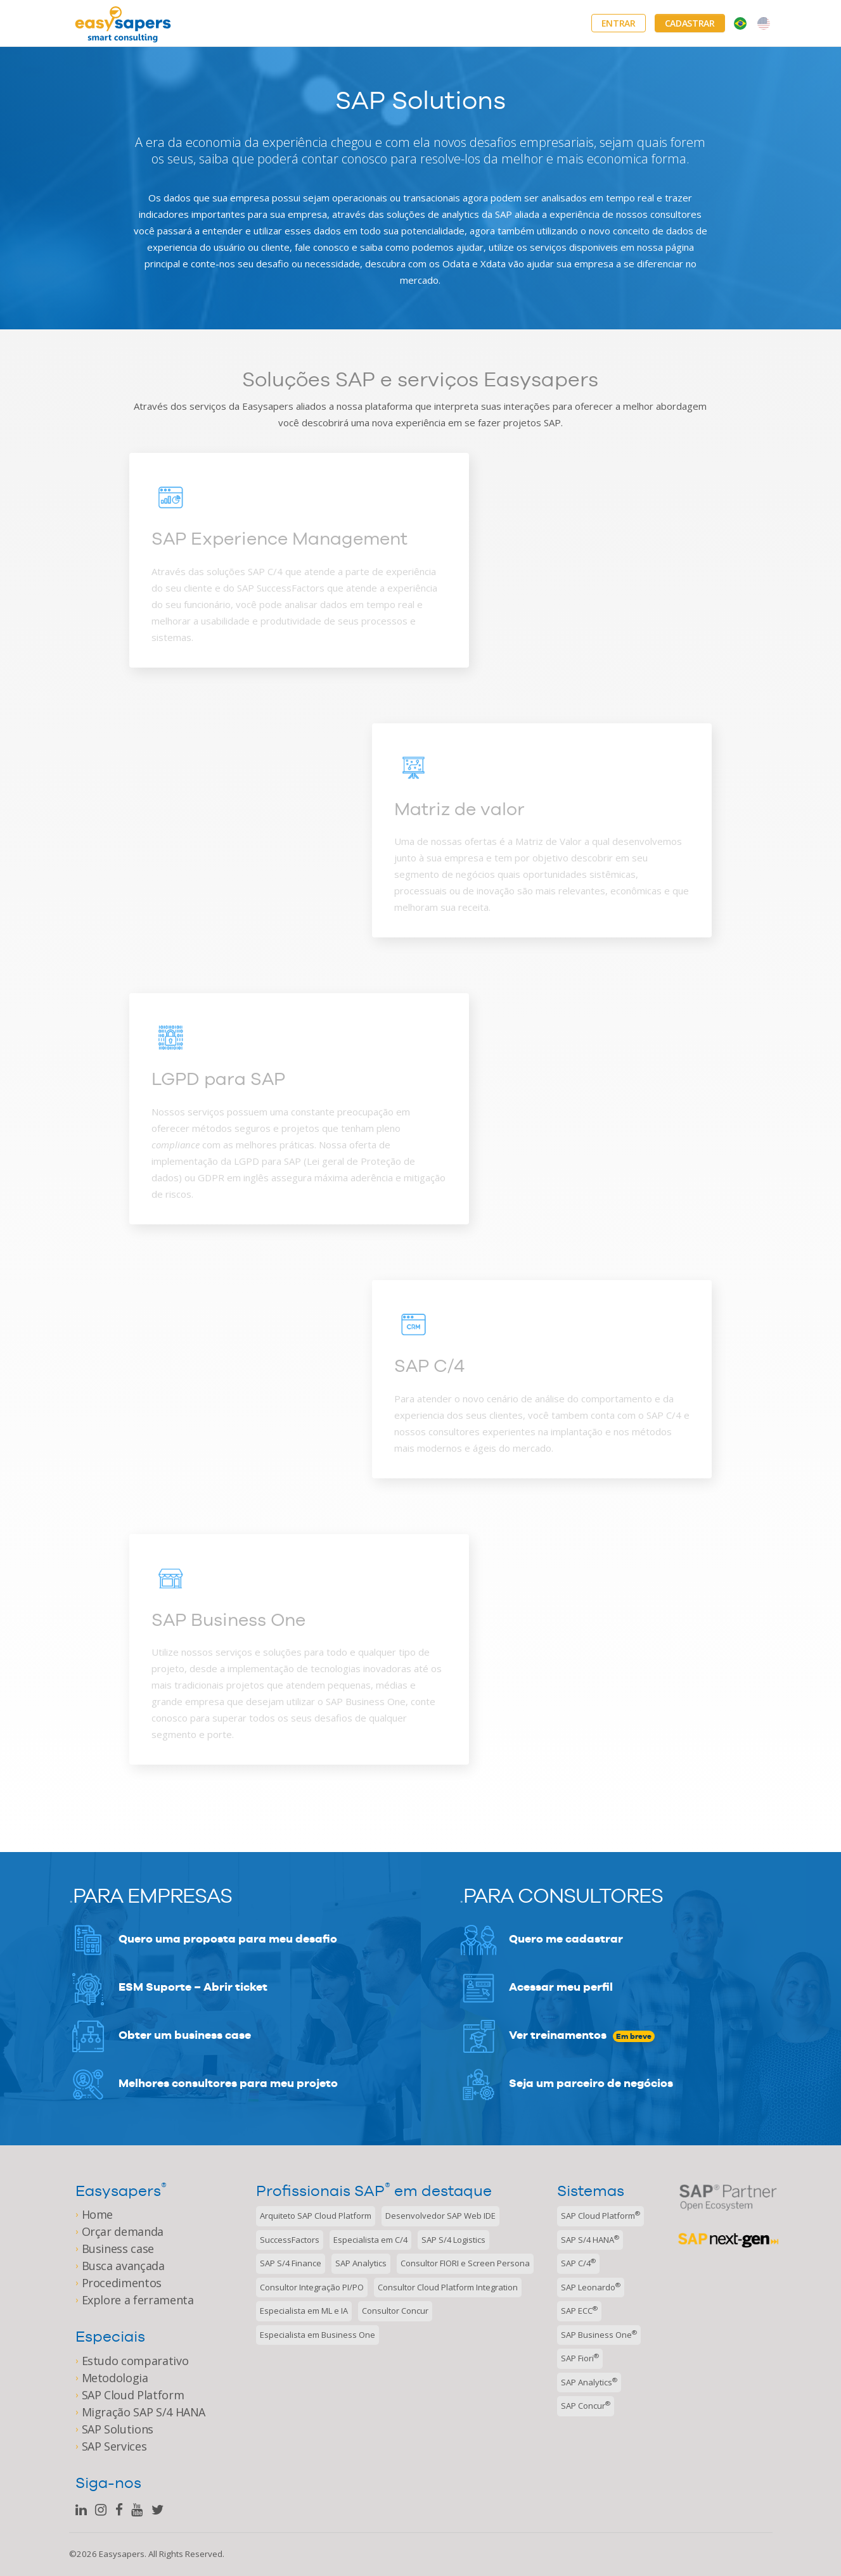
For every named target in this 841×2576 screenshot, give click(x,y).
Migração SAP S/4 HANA (144, 2412)
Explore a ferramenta (138, 2299)
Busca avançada (123, 2265)
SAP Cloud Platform (133, 2394)
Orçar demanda (123, 2231)
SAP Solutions (117, 2429)
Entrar (618, 23)
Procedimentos (122, 2282)
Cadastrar (690, 23)
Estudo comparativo (135, 2360)
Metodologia (115, 2377)
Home (97, 2214)
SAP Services (114, 2446)
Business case (118, 2248)
